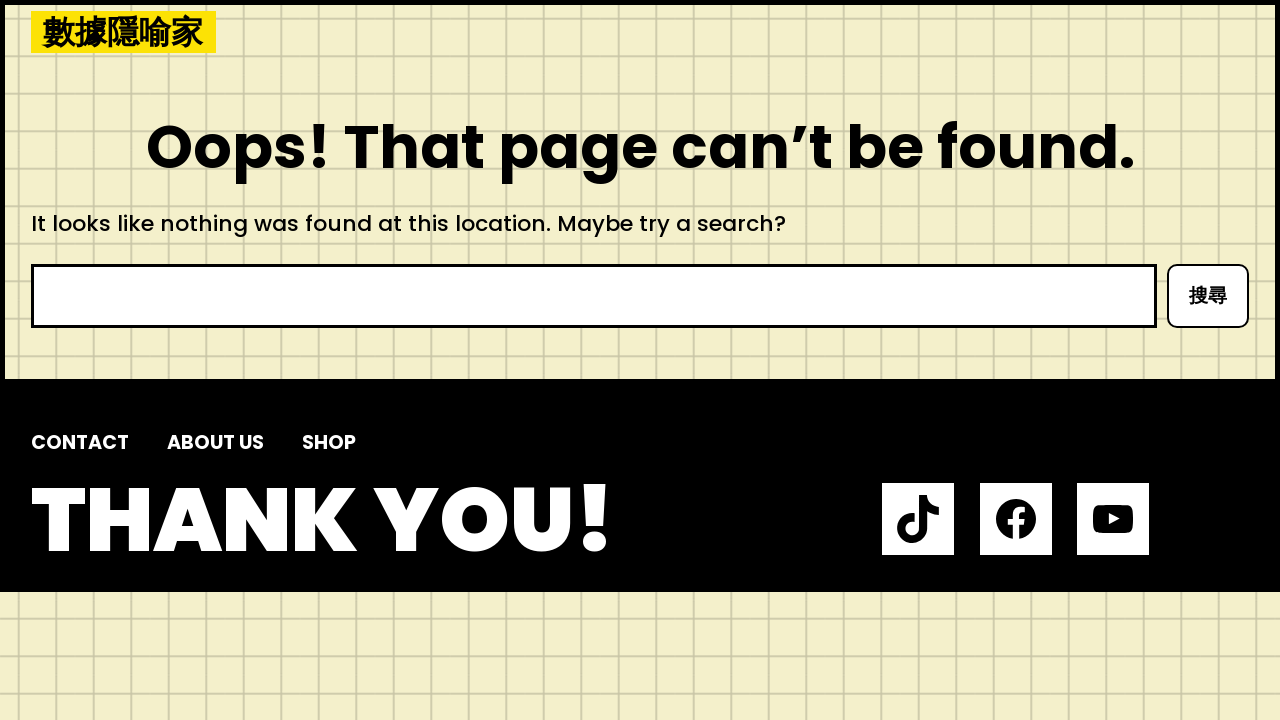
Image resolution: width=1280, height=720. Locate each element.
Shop (329, 442)
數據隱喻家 (123, 32)
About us (215, 442)
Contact (80, 442)
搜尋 (1208, 295)
